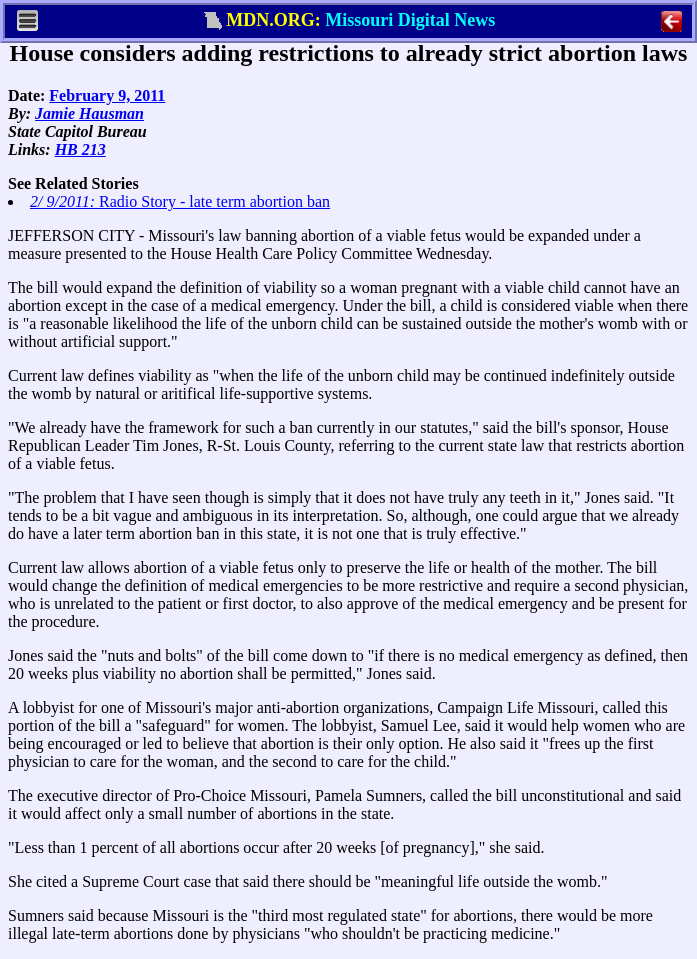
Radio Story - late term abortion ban (180, 201)
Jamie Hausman (89, 113)
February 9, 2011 (107, 95)
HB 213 (80, 149)
